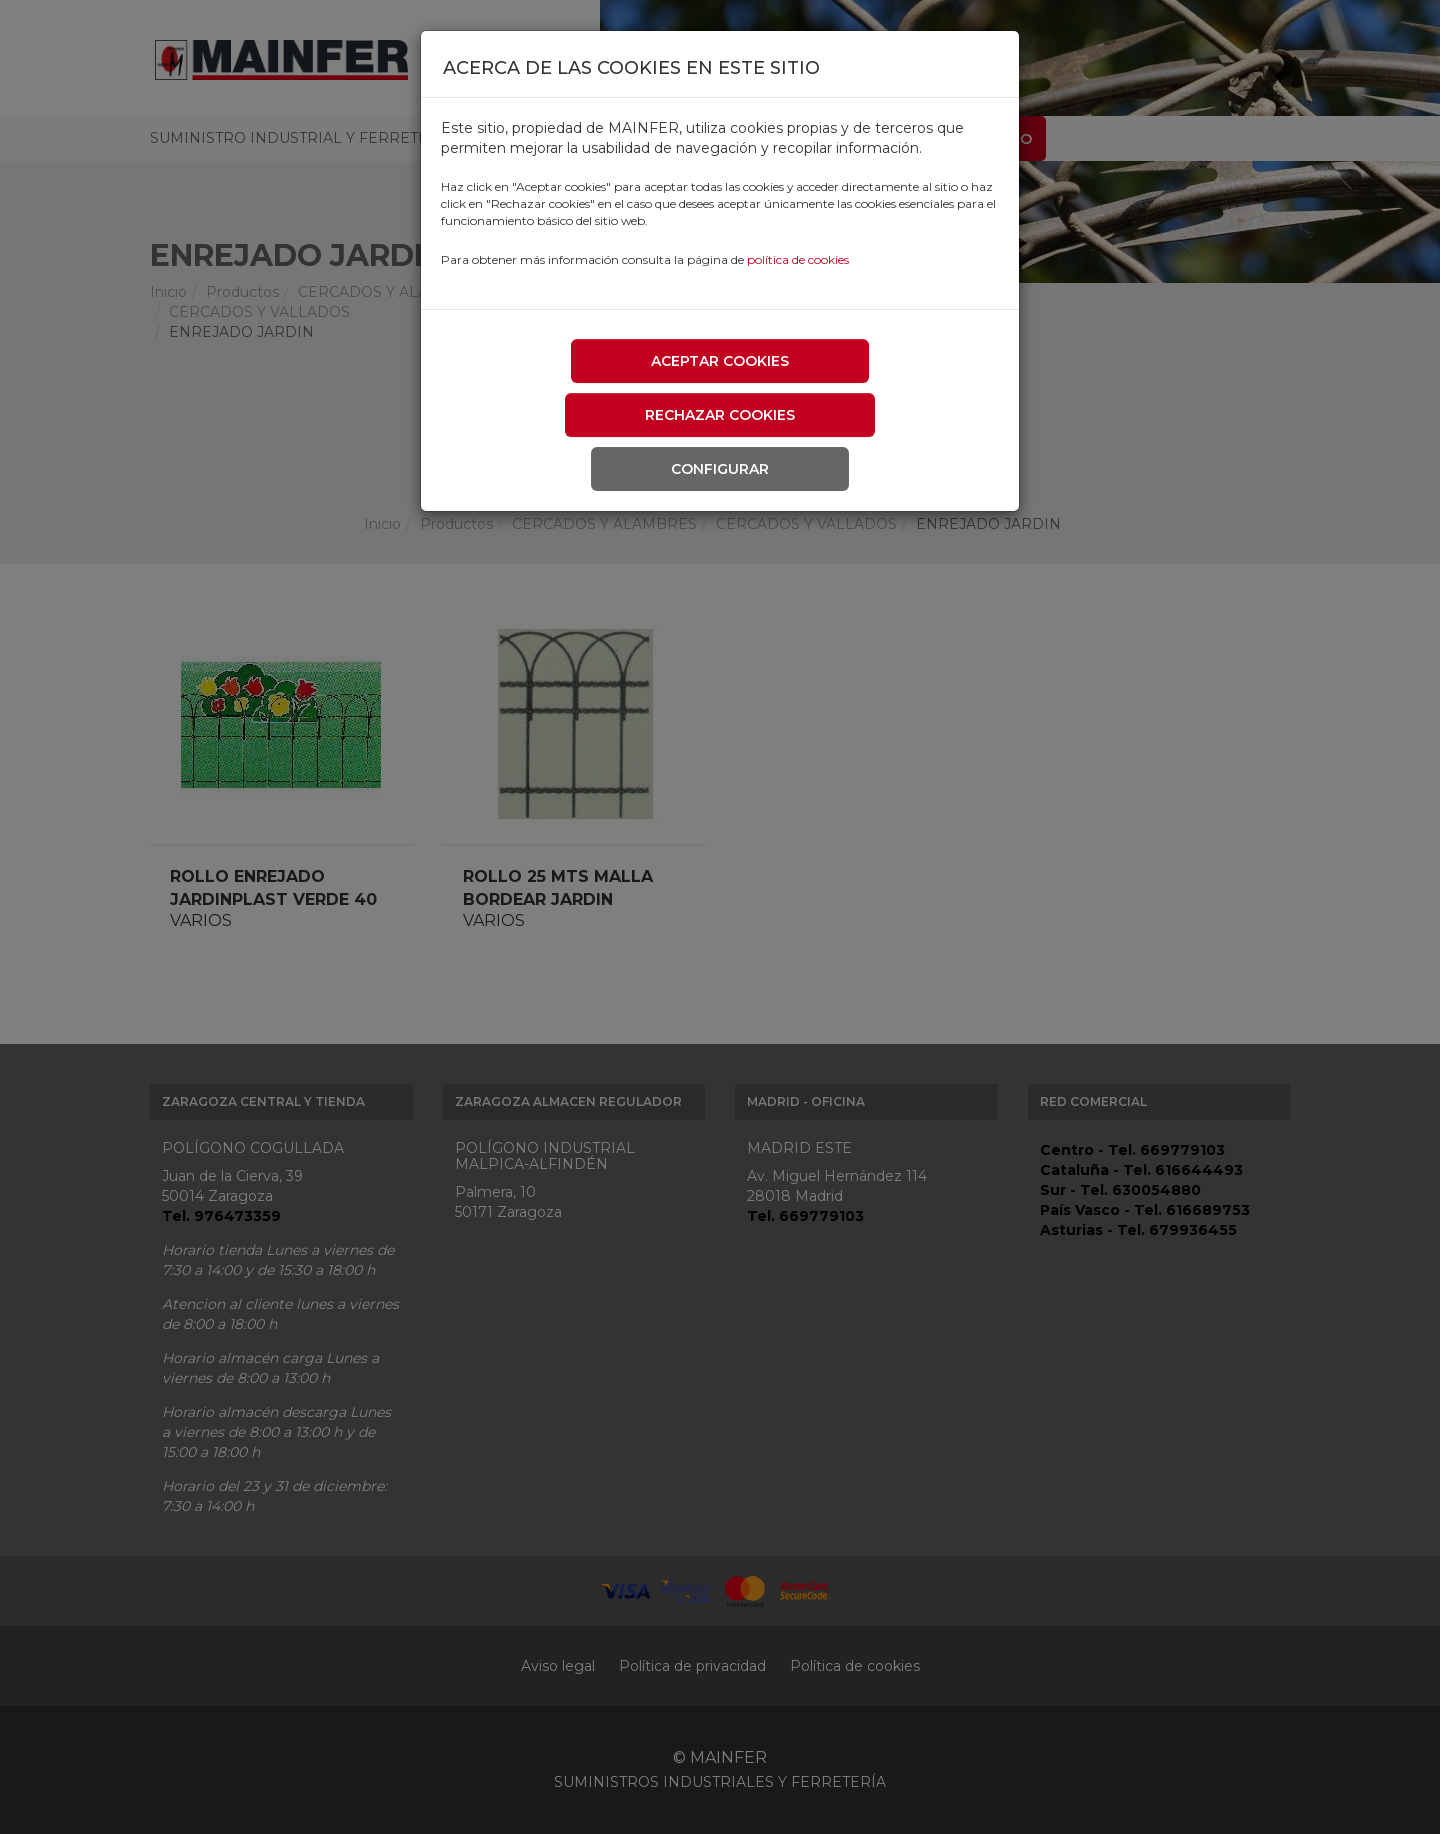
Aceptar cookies (720, 361)
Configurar (720, 469)
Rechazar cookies (720, 415)
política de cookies (798, 259)
